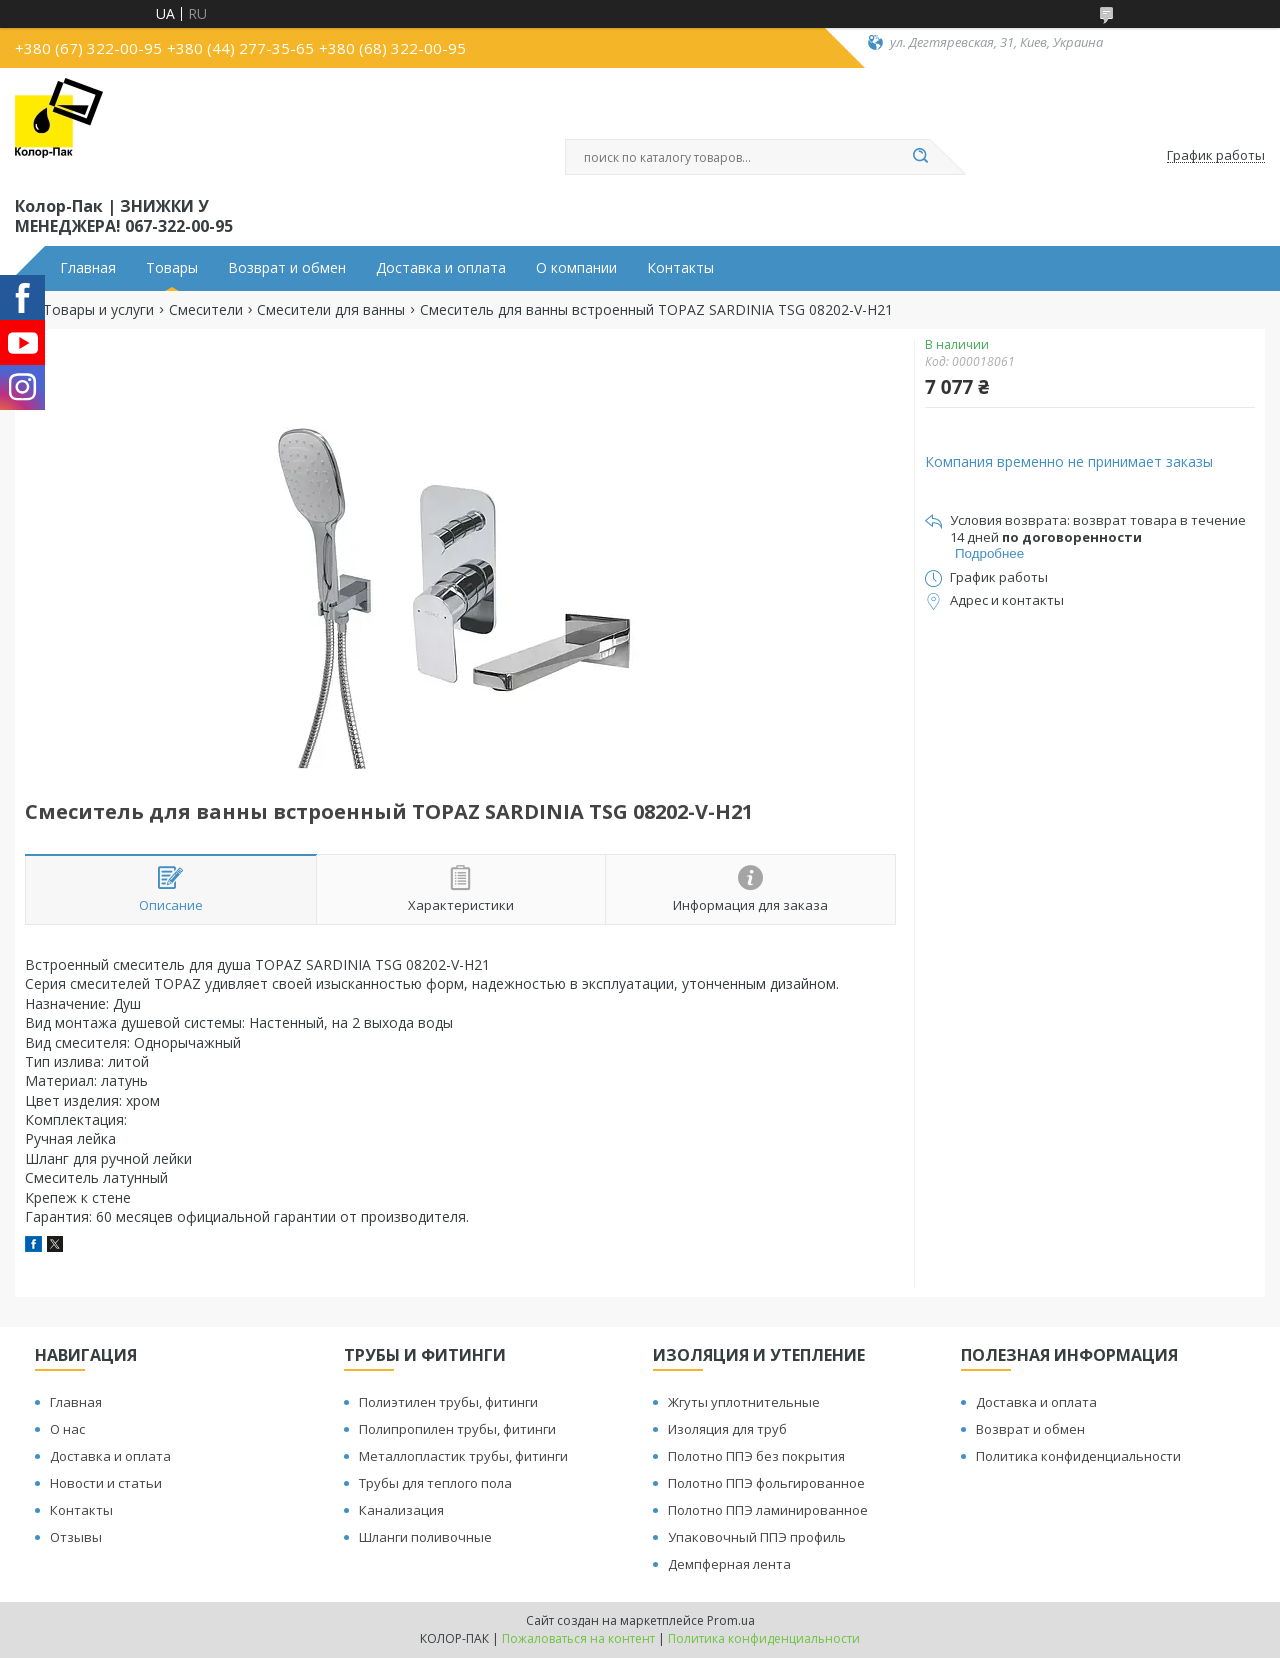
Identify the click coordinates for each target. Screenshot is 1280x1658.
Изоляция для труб (727, 1429)
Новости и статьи (106, 1483)
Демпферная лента (729, 1564)
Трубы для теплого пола (435, 1483)
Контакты (680, 268)
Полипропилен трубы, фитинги (457, 1429)
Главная (88, 268)
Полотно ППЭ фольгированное (766, 1483)
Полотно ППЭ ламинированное (768, 1510)
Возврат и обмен (287, 268)
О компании (576, 268)
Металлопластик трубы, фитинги (463, 1456)
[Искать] (920, 157)
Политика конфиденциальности (1078, 1456)
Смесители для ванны (331, 310)
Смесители (206, 310)
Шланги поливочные (425, 1537)
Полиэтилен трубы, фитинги (448, 1402)
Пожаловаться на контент (578, 1638)
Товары (172, 268)
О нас (67, 1429)
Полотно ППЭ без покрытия (756, 1456)
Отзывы (76, 1537)
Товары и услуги (98, 310)
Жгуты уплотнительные (744, 1402)
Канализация (401, 1510)
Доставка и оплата (441, 268)
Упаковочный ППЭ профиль (757, 1537)
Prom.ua (731, 1620)
